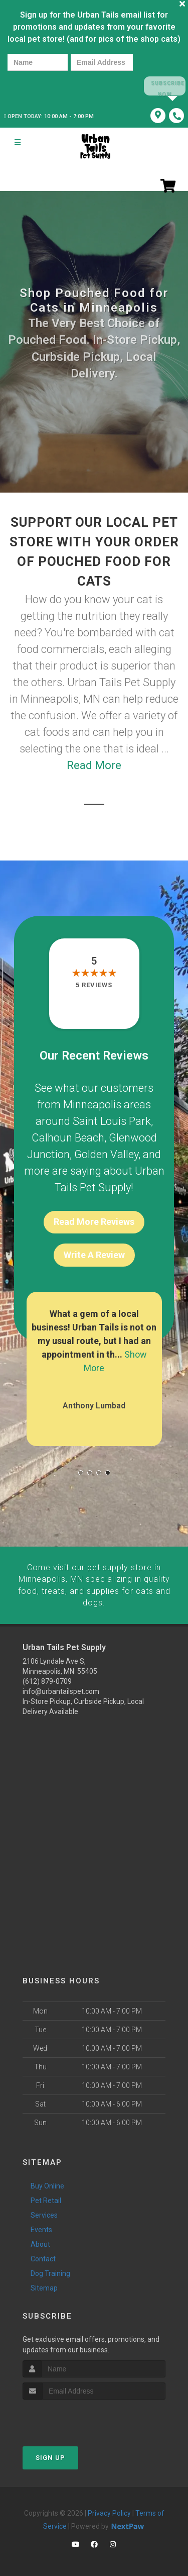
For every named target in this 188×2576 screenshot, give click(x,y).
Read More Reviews (94, 1221)
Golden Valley (106, 1154)
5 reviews (94, 984)
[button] (80, 1472)
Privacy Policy (109, 2511)
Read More (94, 764)
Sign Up (50, 2455)
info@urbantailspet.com (61, 1688)
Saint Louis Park (112, 1120)
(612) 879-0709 (47, 1678)
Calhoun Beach (68, 1137)
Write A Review (94, 1254)
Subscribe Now (164, 86)
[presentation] (42, 86)
